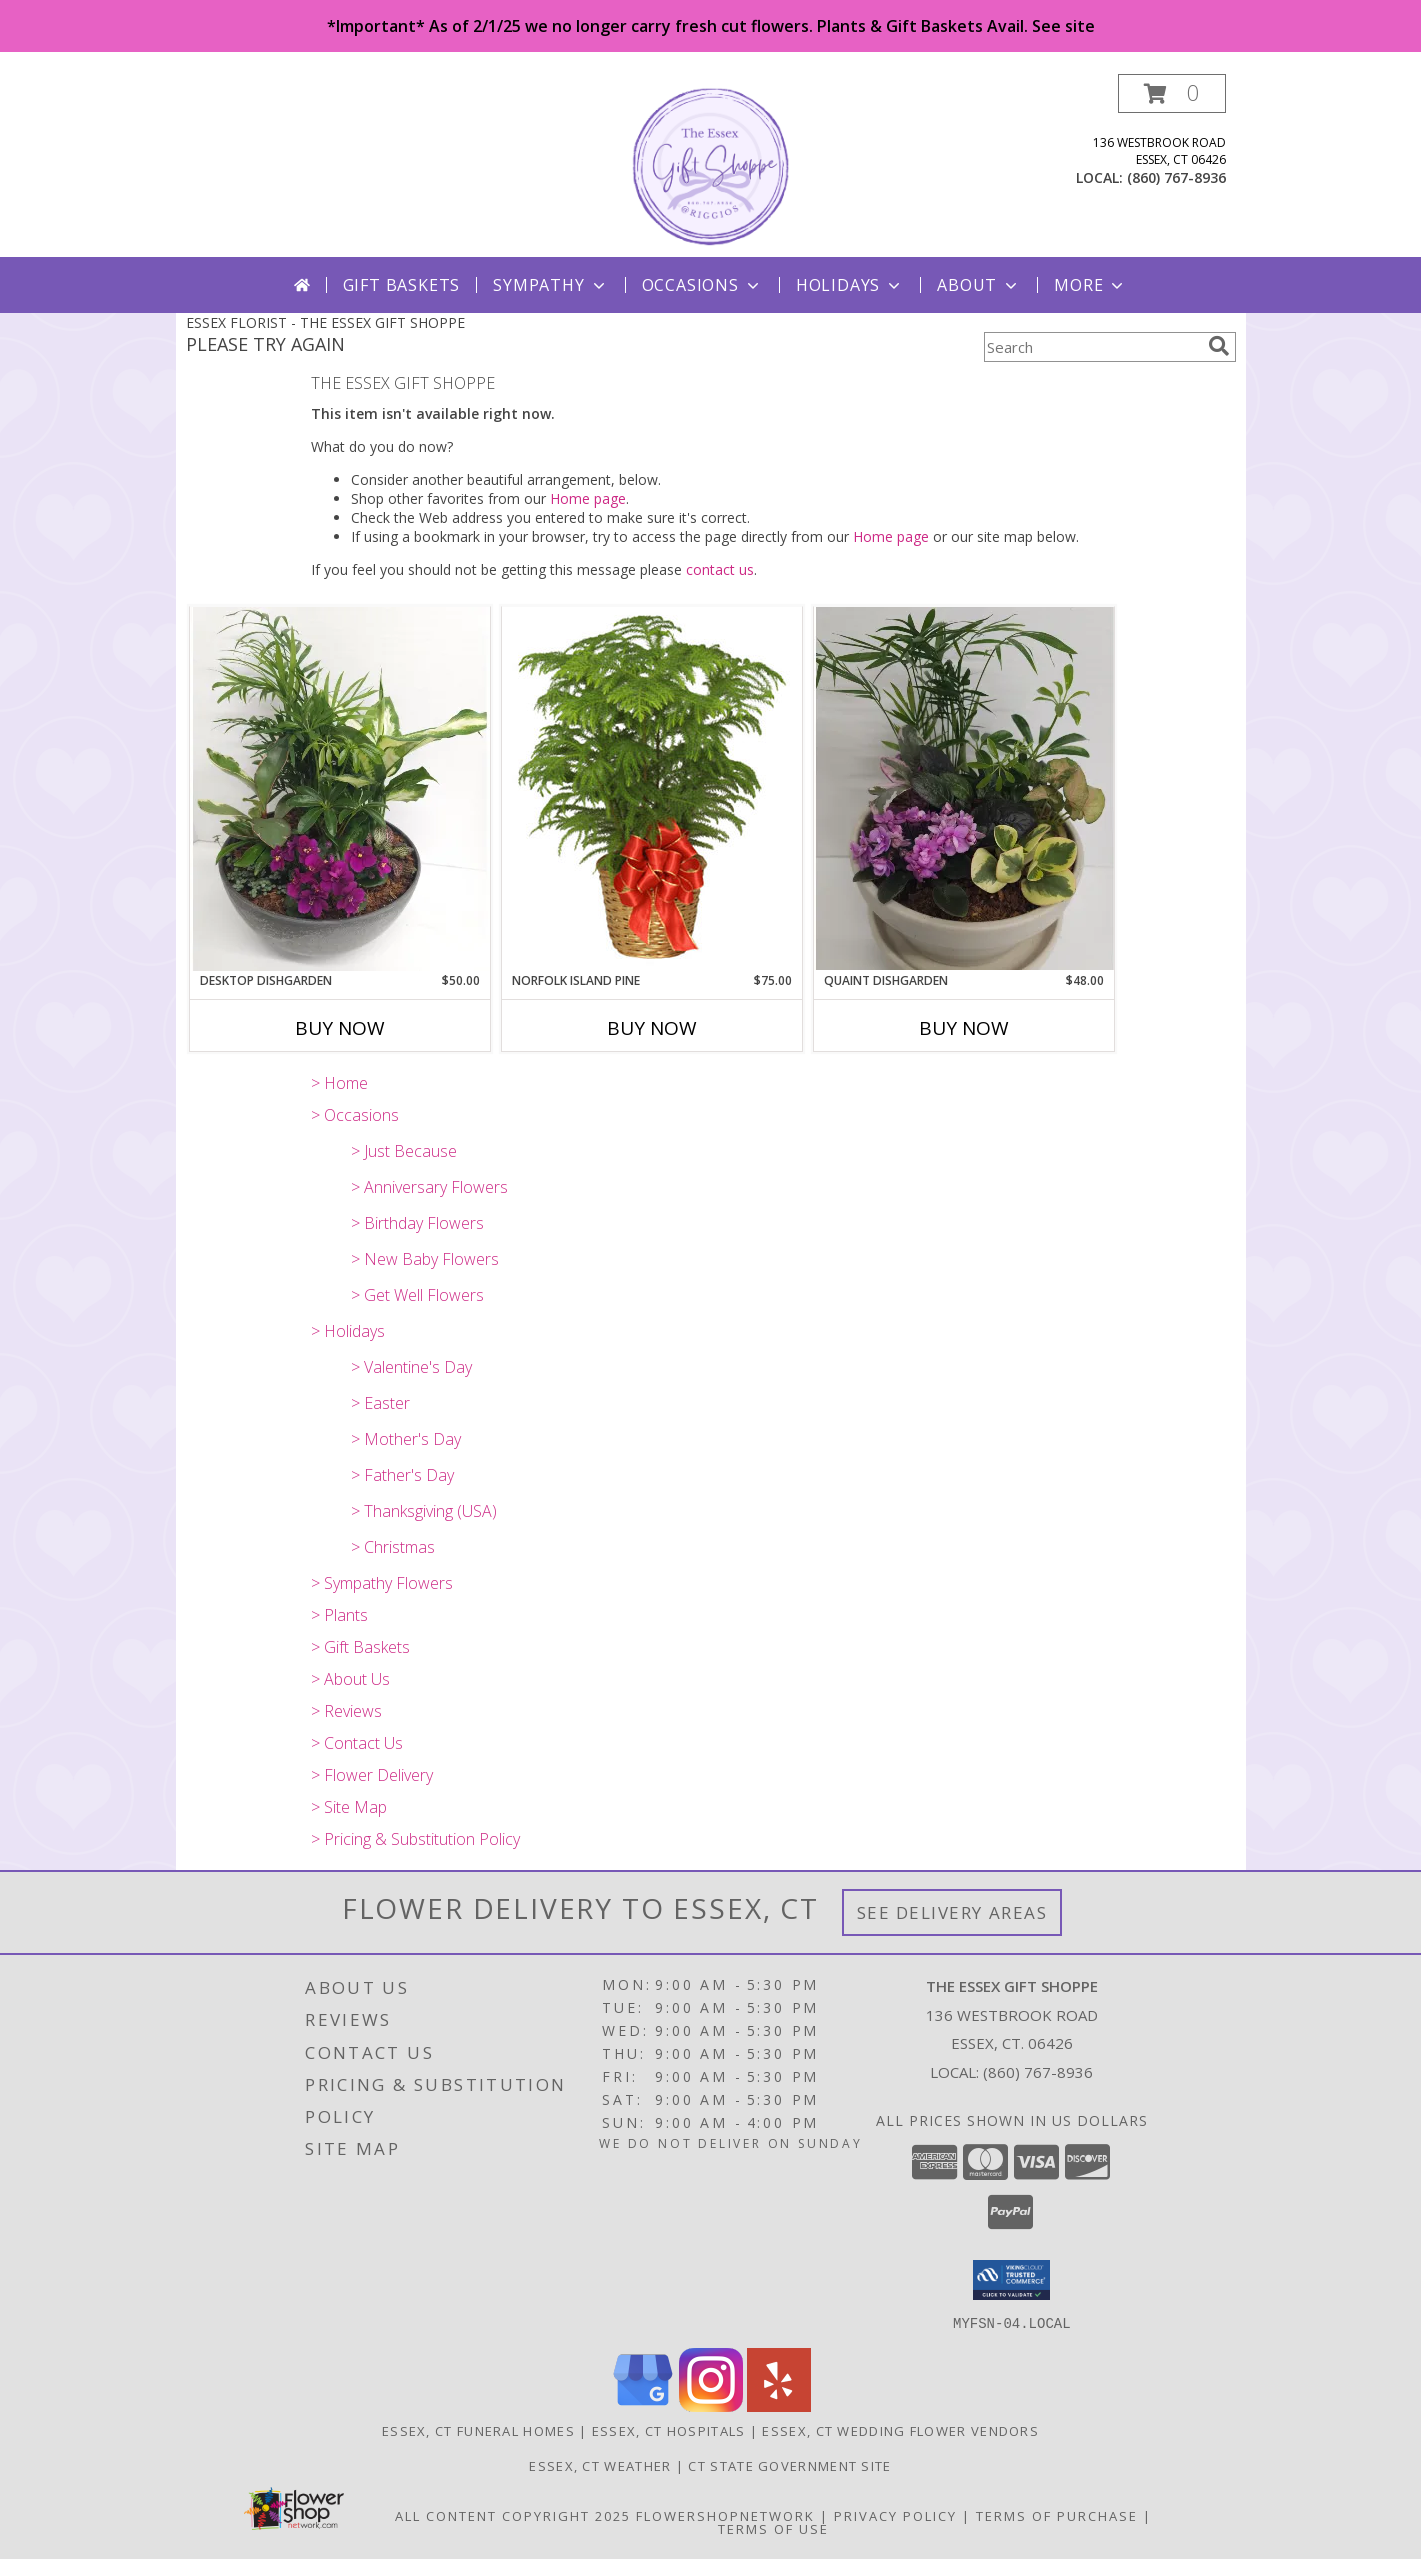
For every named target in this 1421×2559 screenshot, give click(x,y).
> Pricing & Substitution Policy (415, 1839)
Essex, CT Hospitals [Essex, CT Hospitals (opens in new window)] (669, 2430)
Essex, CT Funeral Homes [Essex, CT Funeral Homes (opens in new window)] (478, 2430)
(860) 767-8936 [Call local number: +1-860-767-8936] (1176, 177)
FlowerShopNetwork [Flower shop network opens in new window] (725, 2515)
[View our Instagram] (711, 2405)
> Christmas (393, 1547)
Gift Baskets (402, 285)
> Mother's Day (406, 1439)
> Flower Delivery (372, 1775)
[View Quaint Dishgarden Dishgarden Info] (964, 788)
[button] (1172, 93)
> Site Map (349, 1807)
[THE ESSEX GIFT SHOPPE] (711, 165)
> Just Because (404, 1151)
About (979, 285)
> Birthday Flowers (417, 1223)
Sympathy (550, 285)
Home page (588, 498)
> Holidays (348, 1331)
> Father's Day (402, 1475)
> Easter (380, 1403)
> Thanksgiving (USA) (424, 1511)
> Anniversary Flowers (429, 1187)
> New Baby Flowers (425, 1259)
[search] (1219, 346)
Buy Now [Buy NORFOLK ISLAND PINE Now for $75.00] (652, 1028)
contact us (720, 569)
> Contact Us (357, 1743)
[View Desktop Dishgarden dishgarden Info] (340, 789)
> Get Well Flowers (417, 1295)
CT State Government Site (789, 2465)
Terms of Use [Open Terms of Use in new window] (773, 2528)
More (1090, 285)
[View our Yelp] (779, 2405)
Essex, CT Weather (600, 2465)
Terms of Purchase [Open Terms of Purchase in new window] (1057, 2515)
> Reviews (346, 1711)
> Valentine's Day (411, 1367)
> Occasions (355, 1115)
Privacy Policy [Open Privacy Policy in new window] (895, 2515)
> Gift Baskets (360, 1647)
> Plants (339, 1615)
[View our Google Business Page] (643, 2405)
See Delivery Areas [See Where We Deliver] (952, 1912)
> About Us (350, 1679)
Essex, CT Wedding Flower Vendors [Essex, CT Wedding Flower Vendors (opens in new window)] (900, 2430)
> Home (339, 1083)
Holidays (850, 285)
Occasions (702, 285)
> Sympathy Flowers (382, 1583)
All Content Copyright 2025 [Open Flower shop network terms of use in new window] (513, 2515)
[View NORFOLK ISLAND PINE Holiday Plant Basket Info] (652, 789)
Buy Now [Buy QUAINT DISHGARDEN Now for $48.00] (964, 1028)
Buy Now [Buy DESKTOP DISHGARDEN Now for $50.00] (340, 1028)
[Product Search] (1092, 347)
